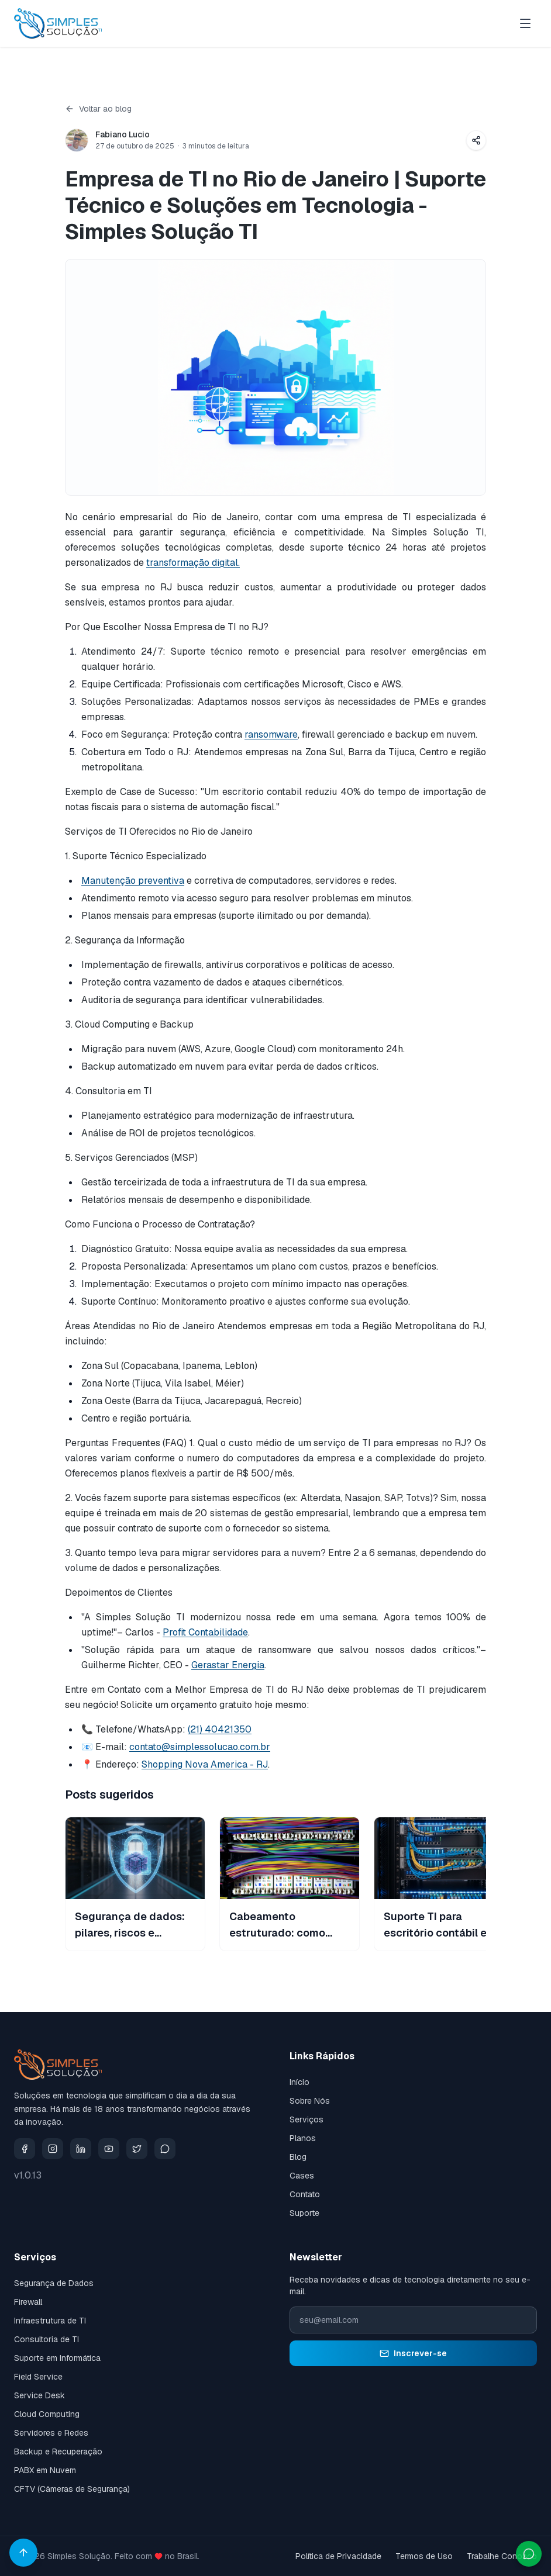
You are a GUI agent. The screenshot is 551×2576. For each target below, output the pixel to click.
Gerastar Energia (227, 1665)
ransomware (271, 734)
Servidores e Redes (51, 2433)
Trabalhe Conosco (502, 2556)
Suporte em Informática (57, 2358)
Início (299, 2082)
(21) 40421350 (220, 1729)
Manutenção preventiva (132, 880)
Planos (303, 2138)
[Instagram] (52, 2148)
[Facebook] (24, 2148)
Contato (305, 2194)
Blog (298, 2157)
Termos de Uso (424, 2556)
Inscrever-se (413, 2353)
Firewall (28, 2302)
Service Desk (39, 2395)
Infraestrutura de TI (50, 2320)
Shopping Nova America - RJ (205, 1764)
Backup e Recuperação (58, 2451)
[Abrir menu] (525, 23)
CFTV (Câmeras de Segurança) (72, 2489)
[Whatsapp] (164, 2148)
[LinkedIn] (80, 2148)
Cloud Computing (47, 2414)
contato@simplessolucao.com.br (199, 1747)
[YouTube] (108, 2148)
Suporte (304, 2213)
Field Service (38, 2376)
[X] (136, 2148)
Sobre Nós (310, 2101)
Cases (302, 2175)
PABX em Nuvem (45, 2470)
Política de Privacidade (338, 2556)
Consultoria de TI (46, 2339)
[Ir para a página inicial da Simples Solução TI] (58, 23)
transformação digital (192, 562)
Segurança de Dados (54, 2283)
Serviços (306, 2119)
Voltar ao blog (98, 108)
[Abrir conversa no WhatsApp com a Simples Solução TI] (529, 2554)
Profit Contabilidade (205, 1632)
